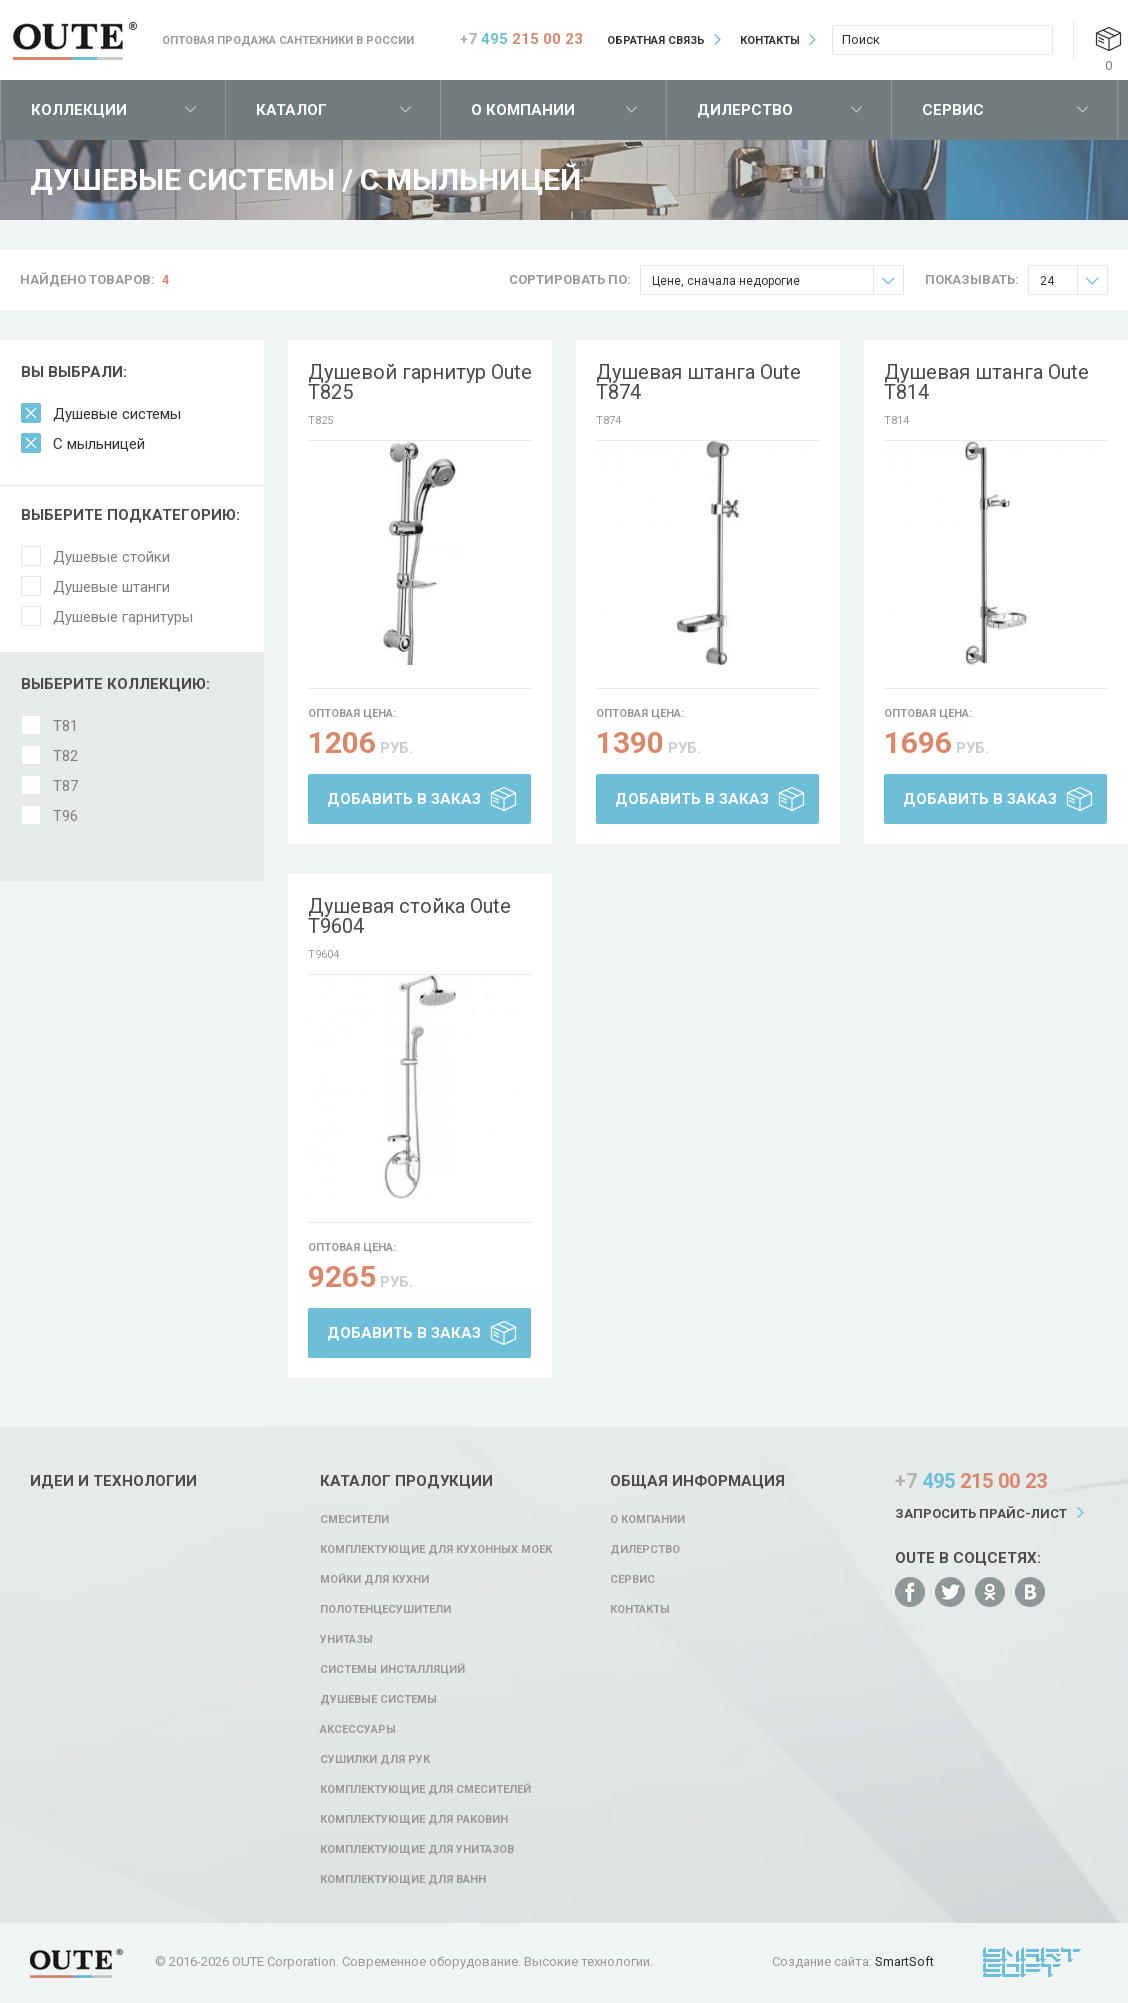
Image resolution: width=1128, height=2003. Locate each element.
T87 (65, 786)
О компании (523, 110)
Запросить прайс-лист (981, 1513)
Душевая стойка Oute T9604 (409, 916)
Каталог (291, 110)
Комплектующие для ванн (403, 1879)
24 (1073, 280)
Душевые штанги (111, 587)
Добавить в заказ (404, 799)
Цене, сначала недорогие (777, 280)
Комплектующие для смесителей (425, 1789)
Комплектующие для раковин (414, 1819)
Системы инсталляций (392, 1669)
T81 (65, 726)
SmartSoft (904, 1961)
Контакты (770, 40)
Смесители (354, 1519)
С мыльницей (99, 444)
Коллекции (79, 110)
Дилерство (745, 110)
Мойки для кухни (374, 1579)
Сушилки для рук (375, 1759)
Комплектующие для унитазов (417, 1849)
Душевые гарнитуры (123, 617)
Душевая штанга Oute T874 (698, 382)
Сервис (953, 110)
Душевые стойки (111, 557)
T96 (65, 816)
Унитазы (346, 1639)
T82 (65, 756)
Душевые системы (117, 414)
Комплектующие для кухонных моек (436, 1549)
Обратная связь (656, 40)
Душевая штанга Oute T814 (986, 382)
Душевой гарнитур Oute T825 (420, 382)
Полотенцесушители (385, 1609)
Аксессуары (358, 1729)
